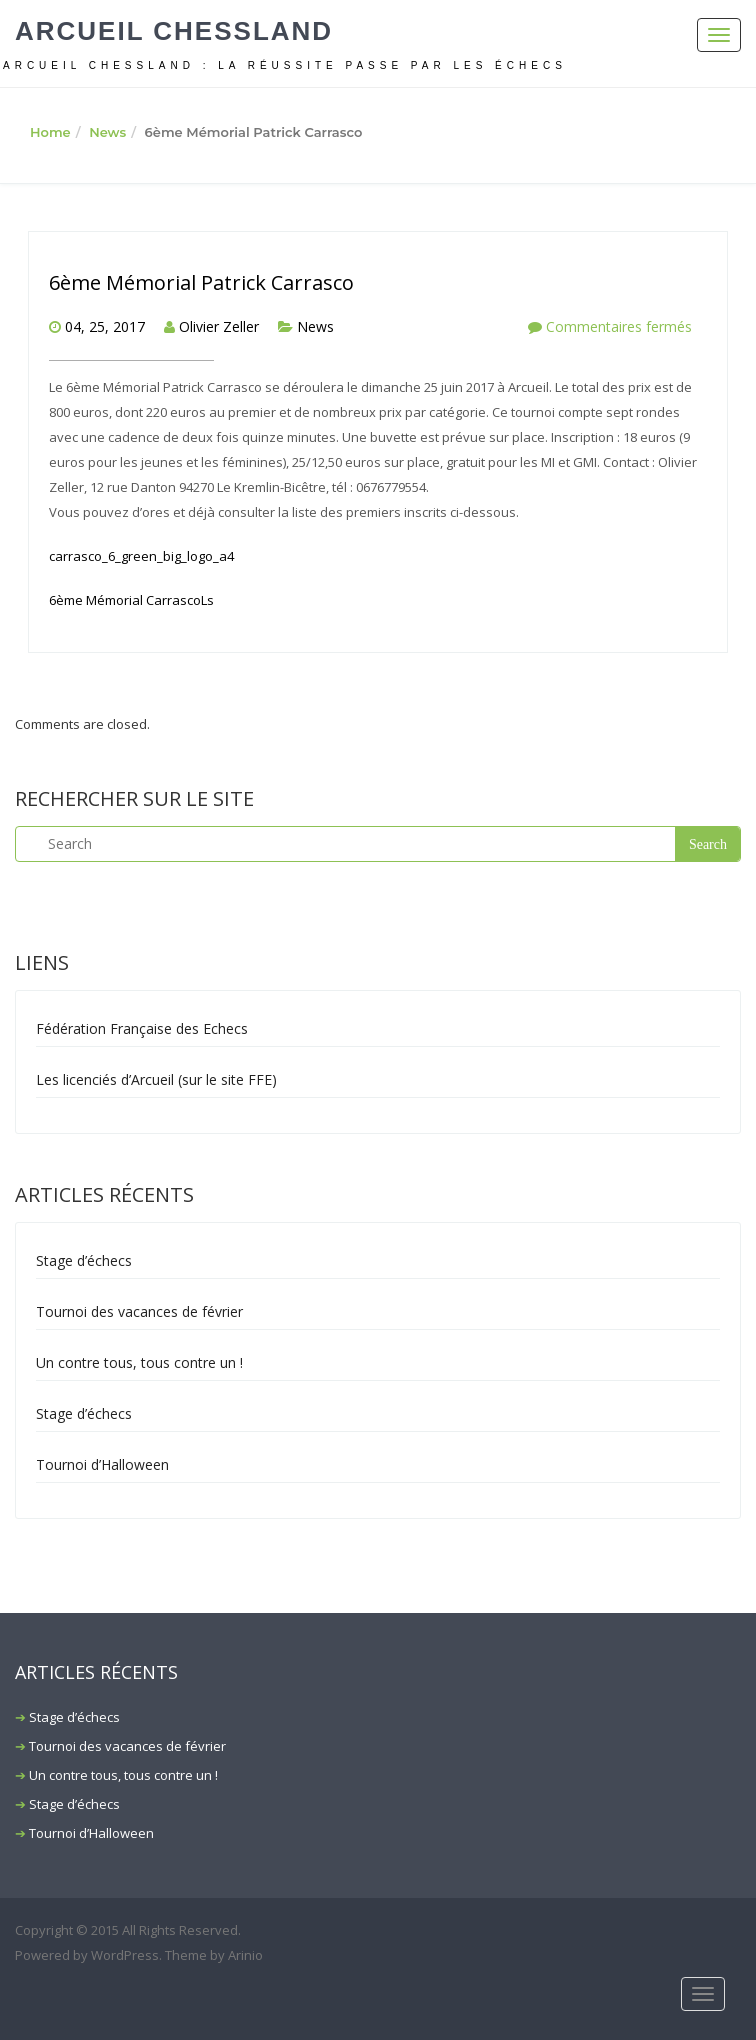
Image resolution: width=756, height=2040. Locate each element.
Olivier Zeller (219, 326)
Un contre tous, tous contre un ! (139, 1362)
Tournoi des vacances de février (139, 1311)
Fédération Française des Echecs (142, 1028)
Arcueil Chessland (174, 31)
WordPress (125, 1955)
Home (50, 132)
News (107, 132)
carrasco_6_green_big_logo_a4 (141, 556)
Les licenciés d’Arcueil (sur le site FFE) (156, 1079)
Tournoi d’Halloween (102, 1464)
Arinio (245, 1955)
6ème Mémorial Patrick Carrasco (201, 282)
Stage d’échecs (84, 1260)
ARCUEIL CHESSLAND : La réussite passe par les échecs (285, 65)
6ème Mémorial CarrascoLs (131, 600)
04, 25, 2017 (105, 326)
